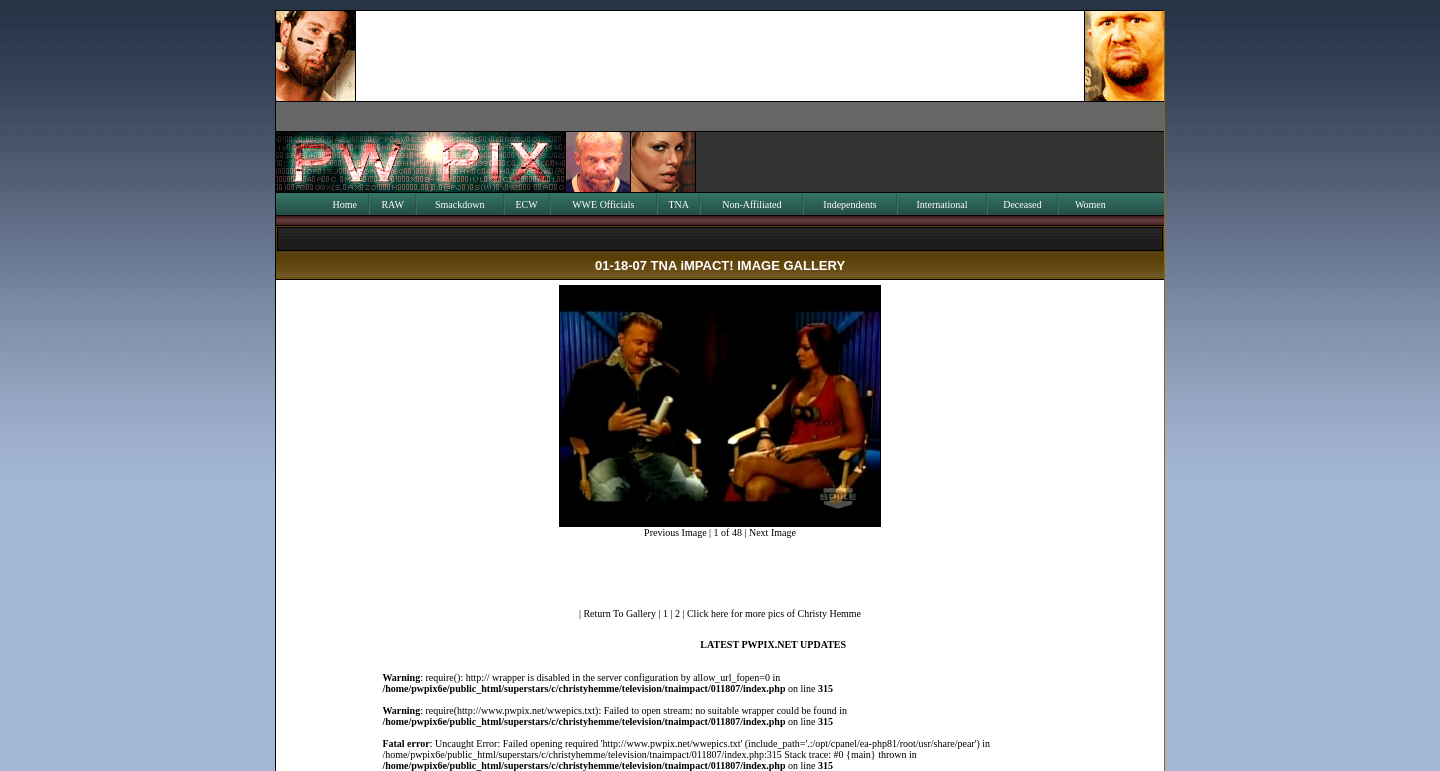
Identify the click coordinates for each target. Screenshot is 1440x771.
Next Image (772, 532)
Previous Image (675, 532)
